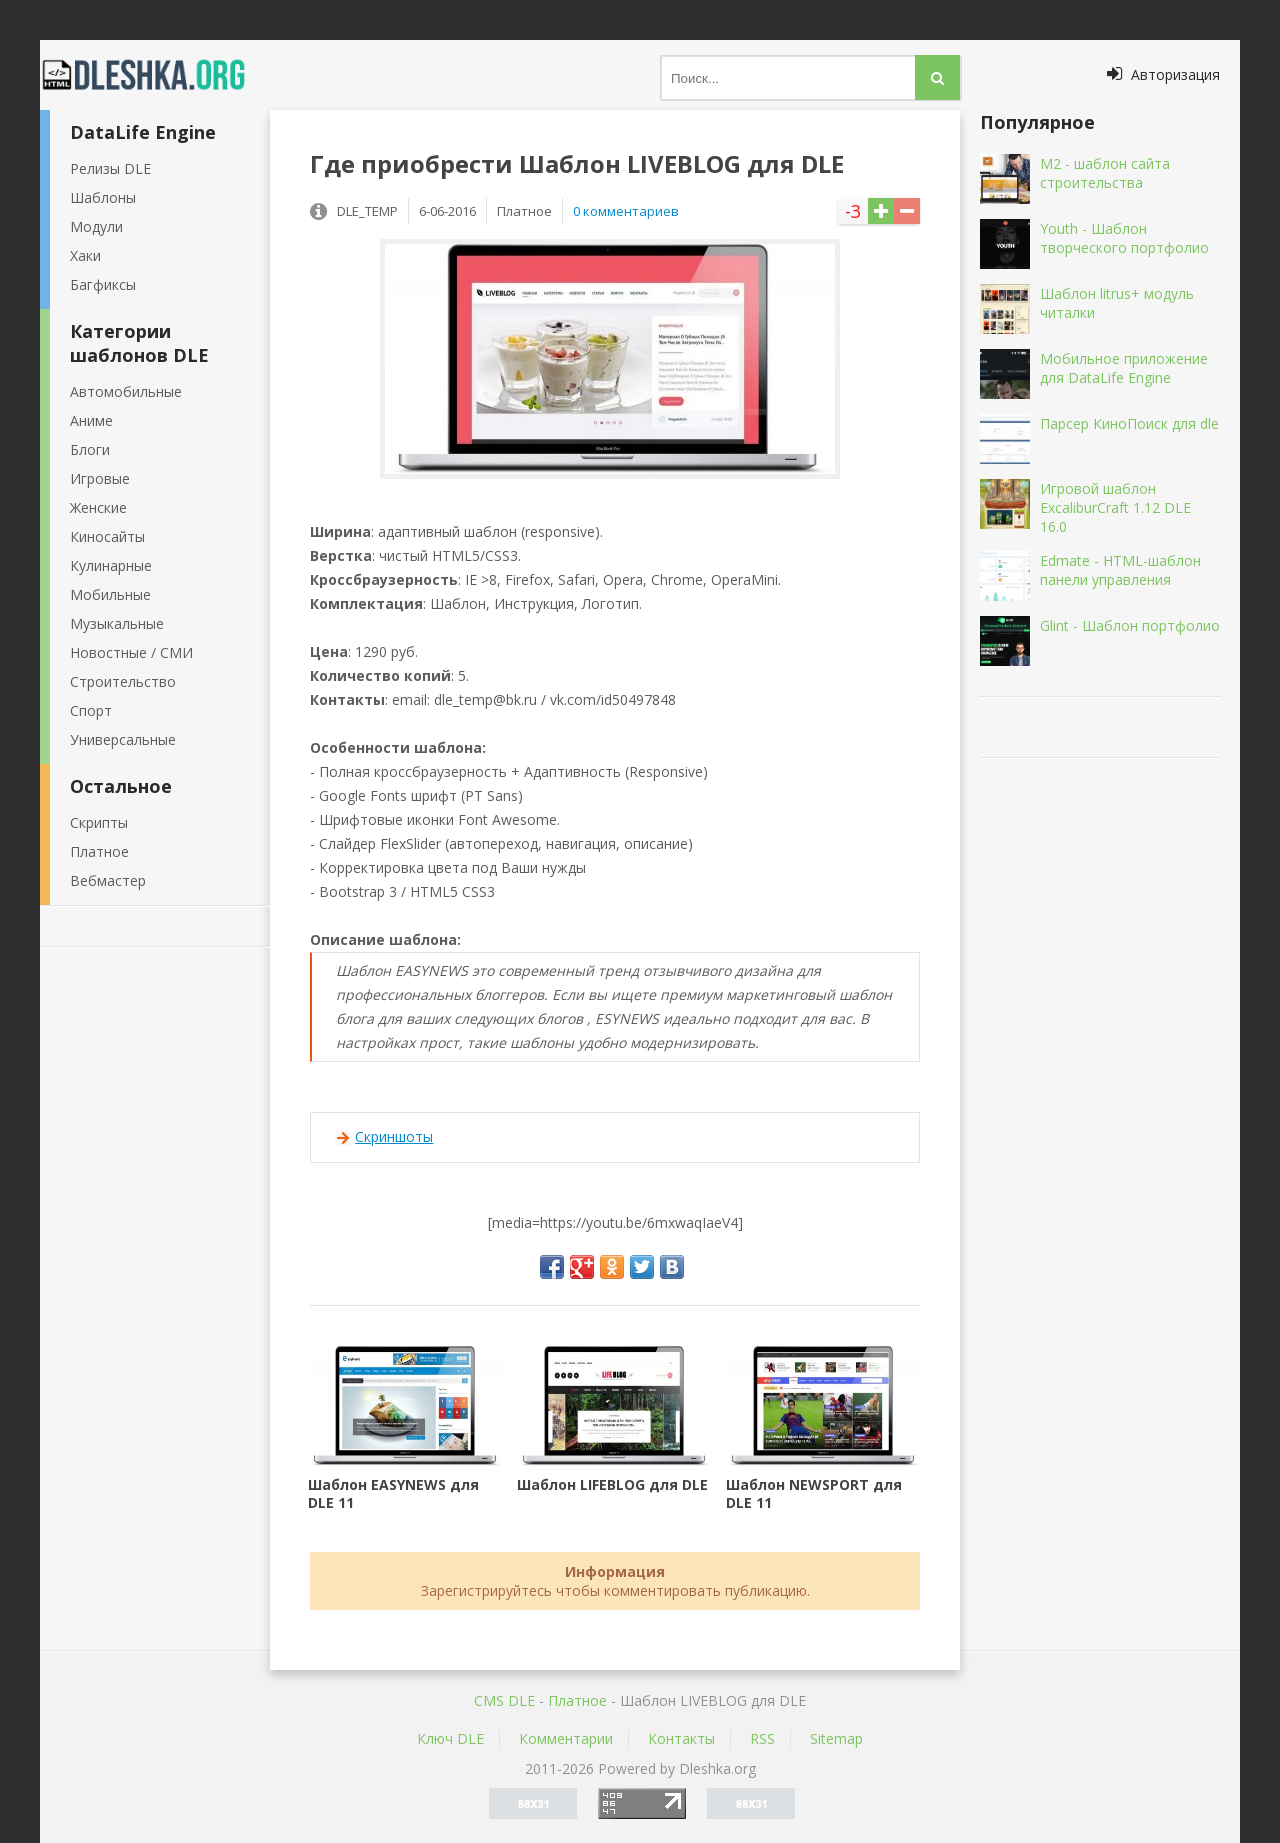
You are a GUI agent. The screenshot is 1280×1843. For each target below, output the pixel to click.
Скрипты (99, 822)
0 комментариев (626, 211)
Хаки (85, 255)
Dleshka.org (155, 75)
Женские (98, 507)
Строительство (123, 681)
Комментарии (566, 1738)
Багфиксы (103, 284)
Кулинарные (111, 565)
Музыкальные (117, 623)
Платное (99, 851)
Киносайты (107, 536)
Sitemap (836, 1738)
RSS (762, 1738)
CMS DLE (504, 1700)
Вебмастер (108, 880)
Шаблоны (103, 197)
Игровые (100, 478)
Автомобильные (126, 391)
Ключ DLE (450, 1738)
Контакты (681, 1738)
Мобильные (110, 594)
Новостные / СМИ (131, 652)
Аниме (91, 420)
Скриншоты (394, 1136)
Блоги (90, 449)
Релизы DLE (110, 168)
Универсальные (123, 739)
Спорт (91, 710)
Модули (96, 226)
